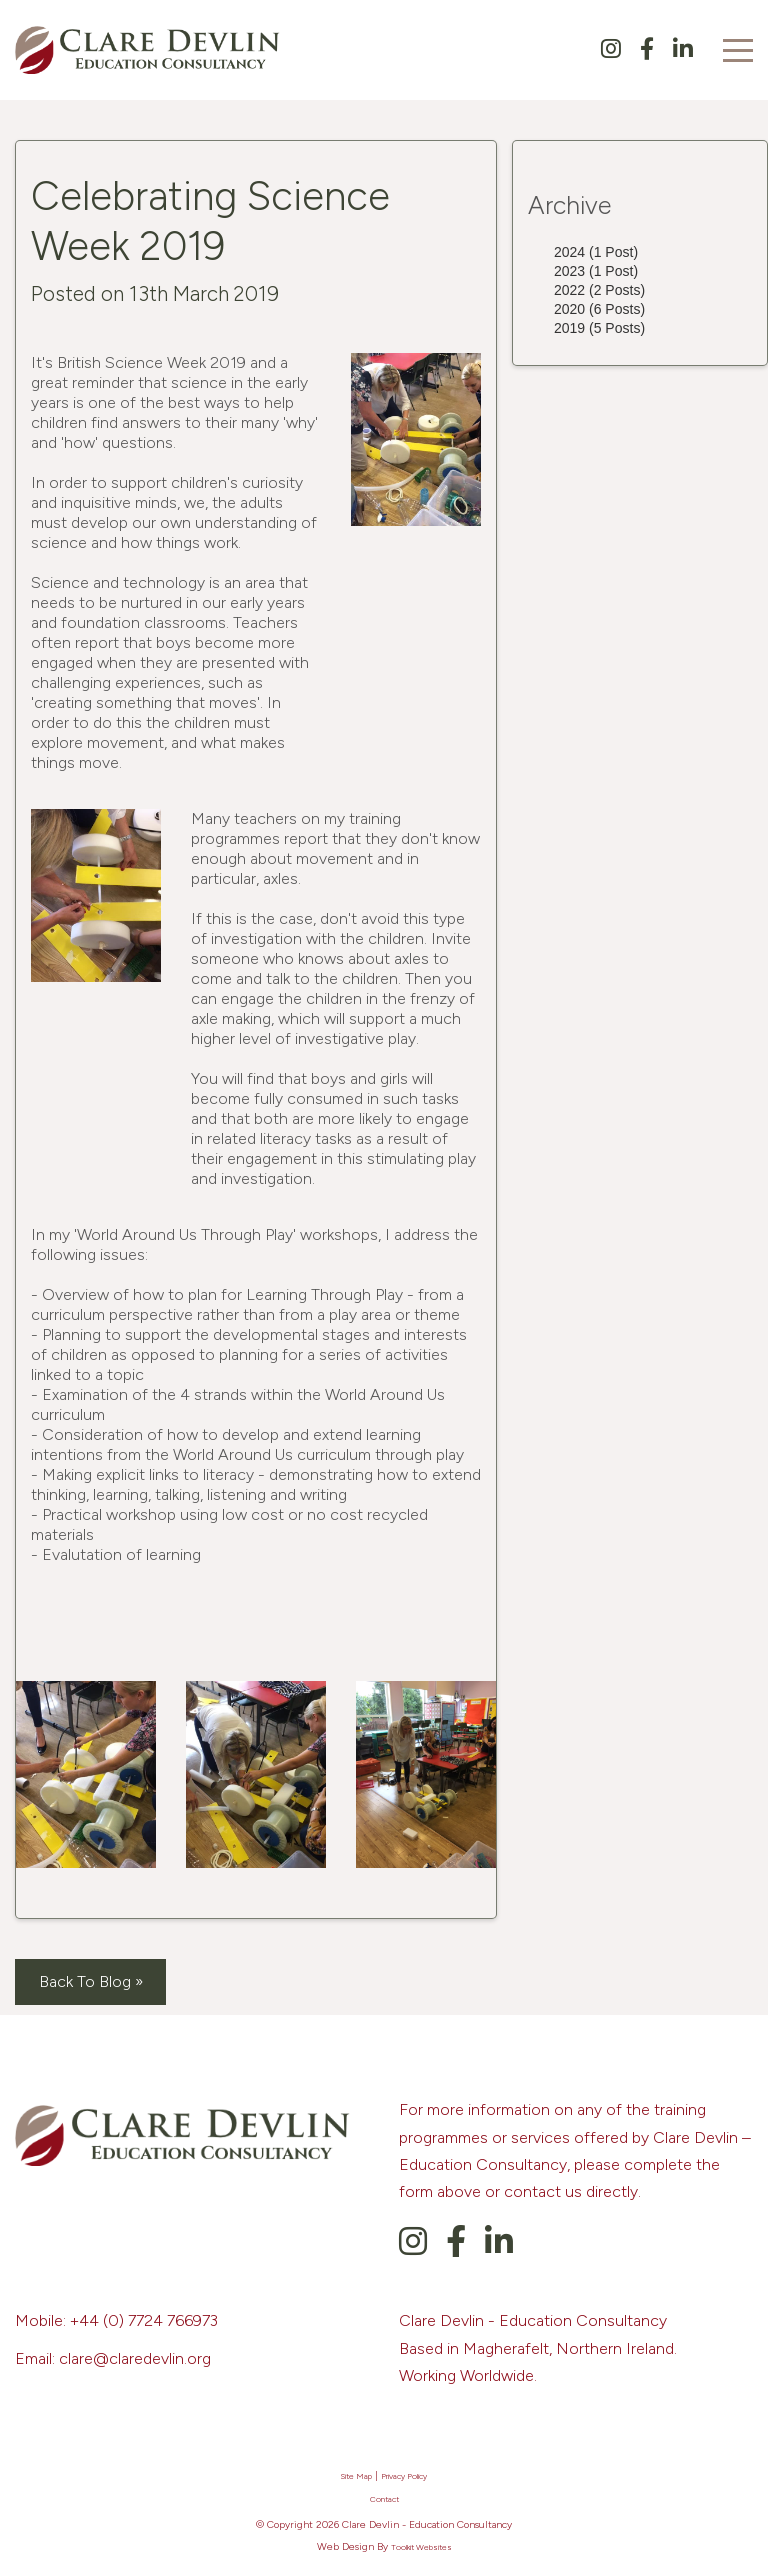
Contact (384, 2499)
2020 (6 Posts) (599, 309)
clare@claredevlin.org (135, 2358)
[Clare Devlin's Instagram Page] (620, 51)
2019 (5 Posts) (599, 328)
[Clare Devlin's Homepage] (155, 48)
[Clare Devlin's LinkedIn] (683, 51)
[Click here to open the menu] (738, 50)
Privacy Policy (404, 2476)
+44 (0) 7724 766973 (144, 2320)
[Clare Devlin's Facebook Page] (656, 51)
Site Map (356, 2476)
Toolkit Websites (421, 2547)
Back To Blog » (91, 1981)
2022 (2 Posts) (599, 290)
